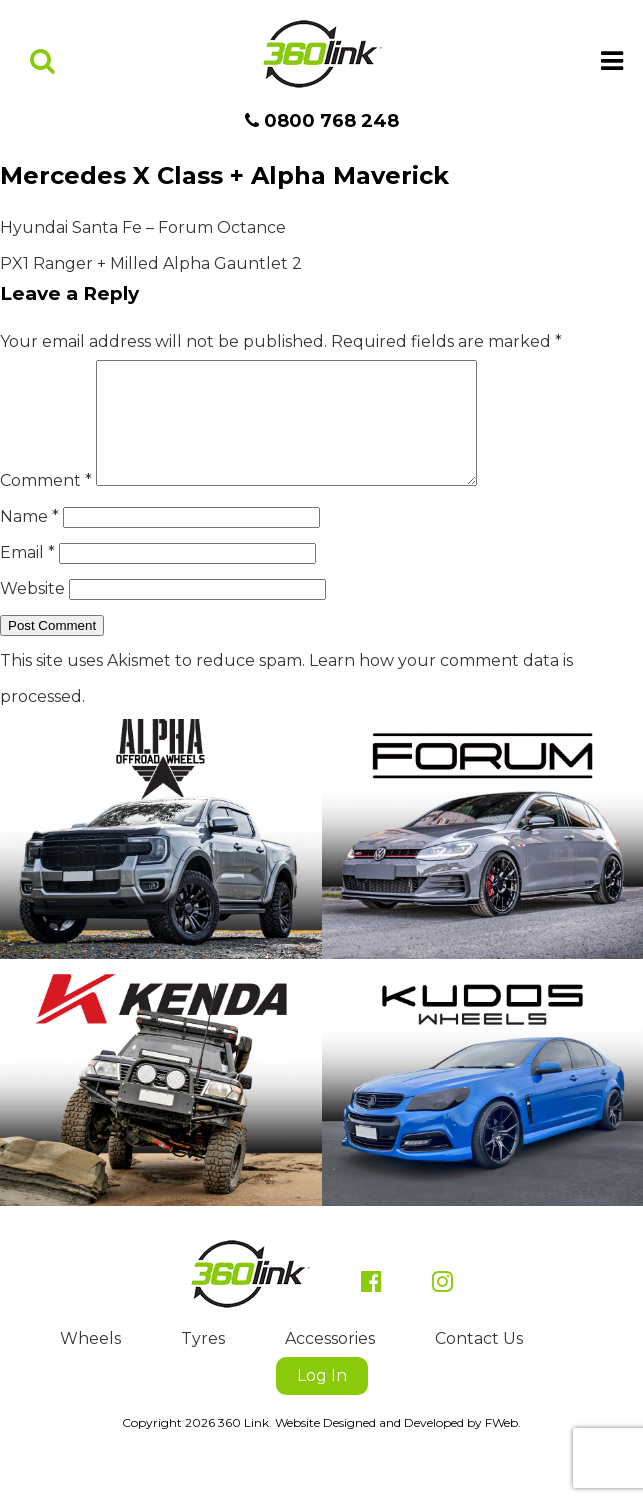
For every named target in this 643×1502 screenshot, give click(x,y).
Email (27, 576)
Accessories (330, 1362)
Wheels (90, 1362)
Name (29, 540)
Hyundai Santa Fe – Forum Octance (143, 227)
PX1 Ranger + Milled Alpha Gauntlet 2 (151, 263)
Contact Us (479, 1362)
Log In (322, 1399)
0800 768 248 (322, 121)
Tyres (203, 1362)
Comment (46, 504)
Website (32, 612)
